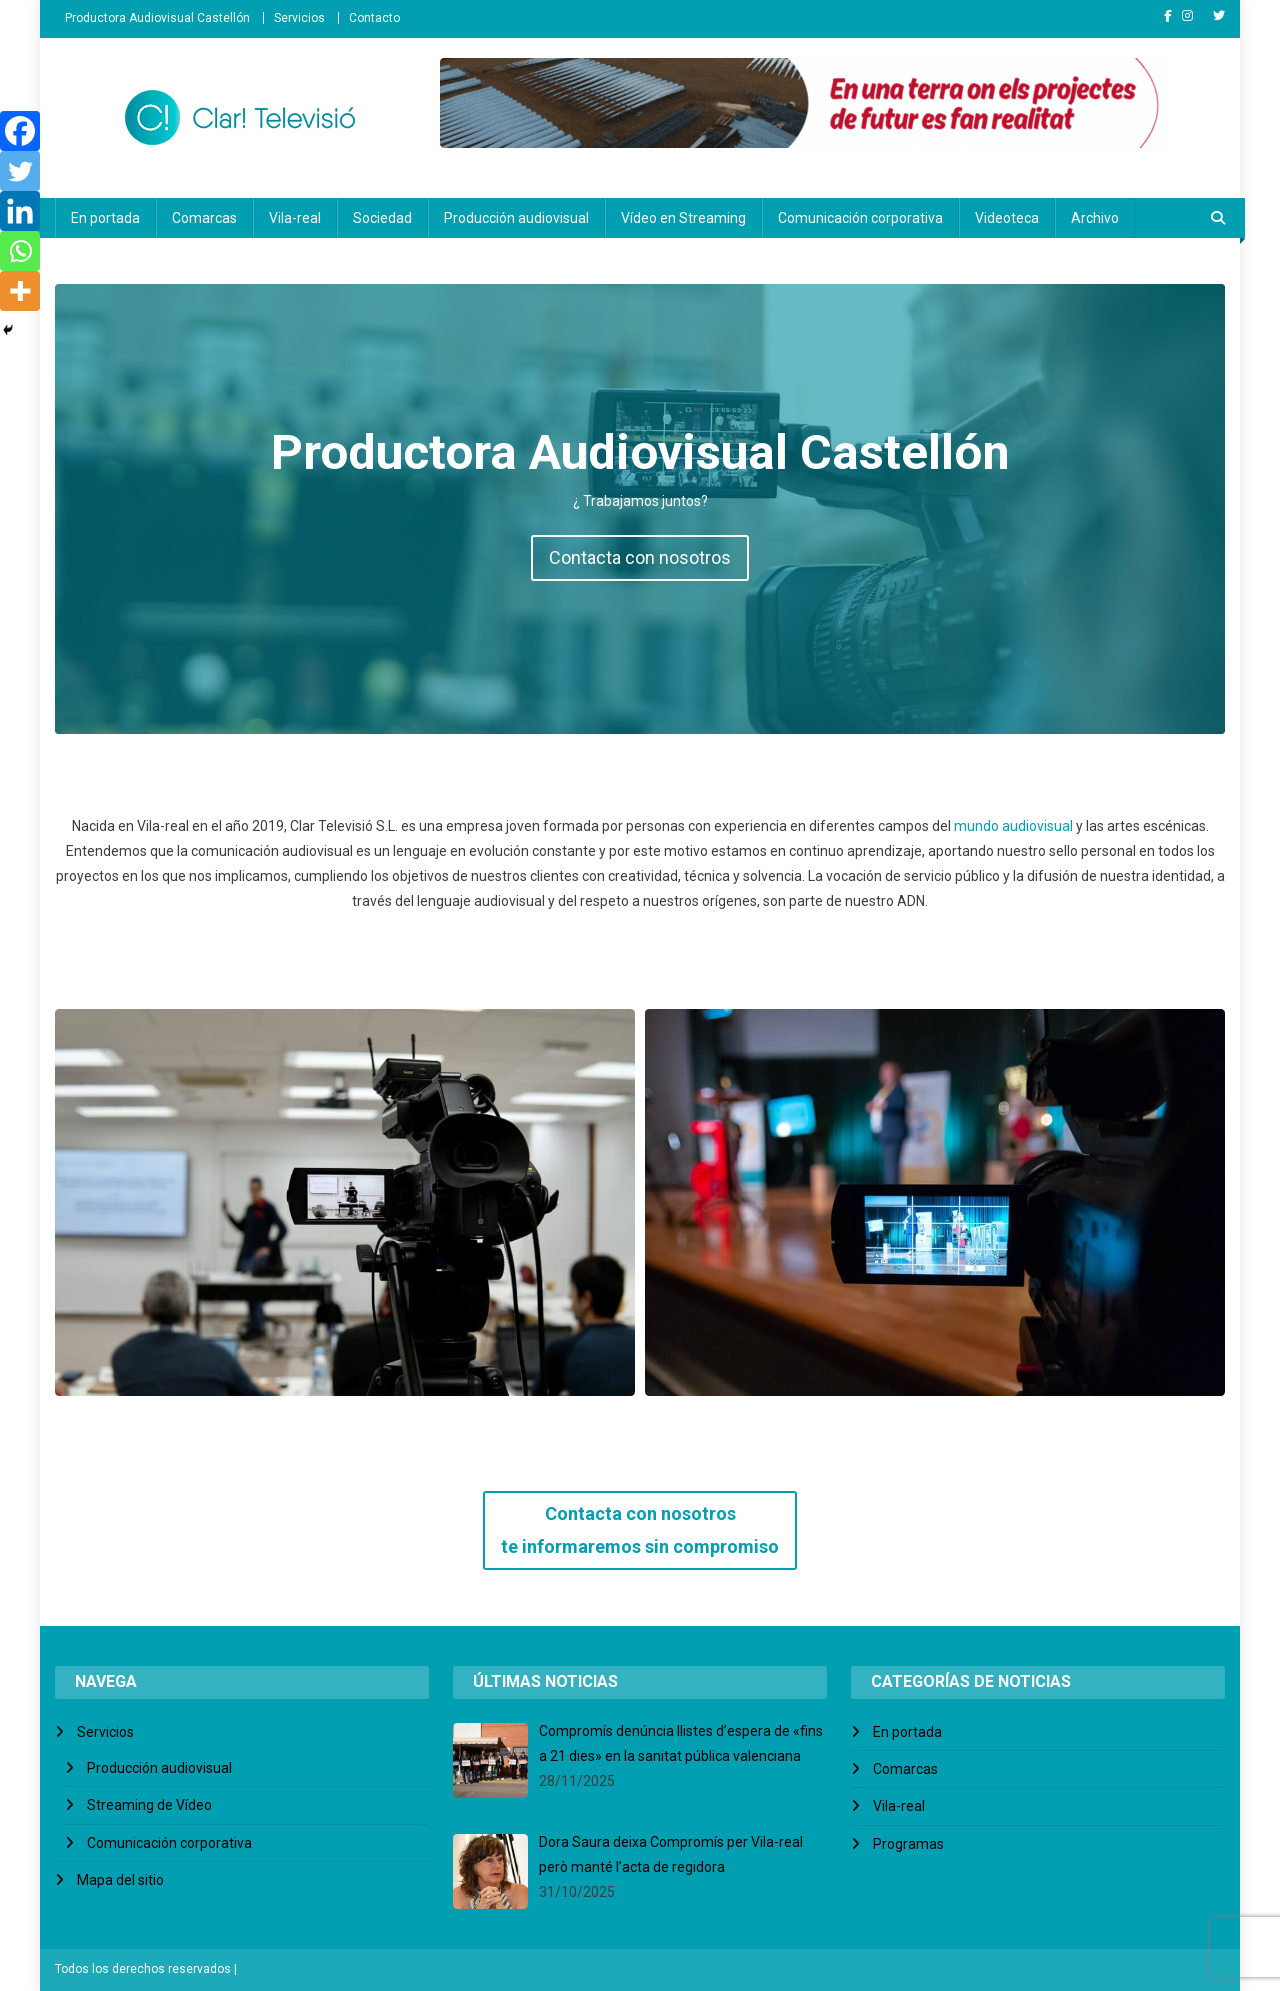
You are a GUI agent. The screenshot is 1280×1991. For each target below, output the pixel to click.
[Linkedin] (20, 211)
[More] (20, 291)
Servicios (299, 18)
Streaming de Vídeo (149, 1805)
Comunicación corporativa (860, 218)
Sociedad (382, 218)
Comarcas (204, 218)
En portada (105, 218)
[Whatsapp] (20, 251)
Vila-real (295, 218)
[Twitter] (20, 171)
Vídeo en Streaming (683, 218)
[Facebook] (20, 131)
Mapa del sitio (120, 1880)
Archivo (1095, 218)
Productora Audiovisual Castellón (157, 18)
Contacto (374, 18)
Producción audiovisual (516, 218)
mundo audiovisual (1013, 826)
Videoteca (1007, 218)
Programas (908, 1844)
